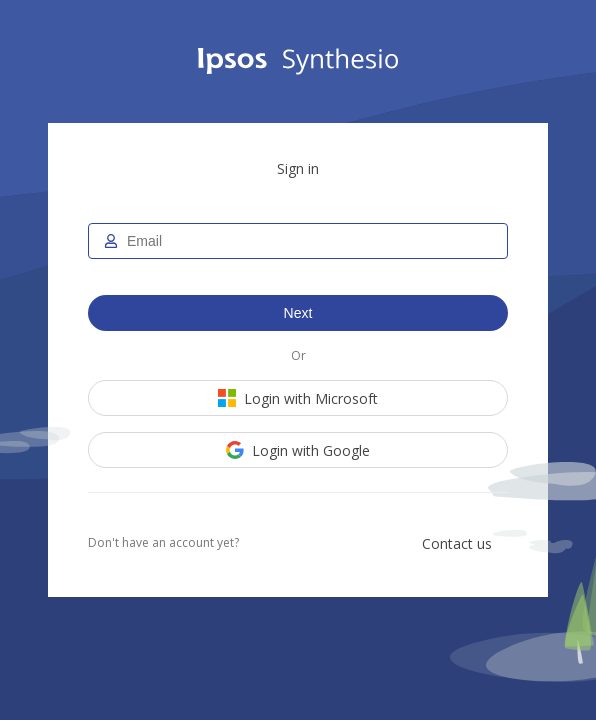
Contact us (457, 543)
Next (298, 313)
